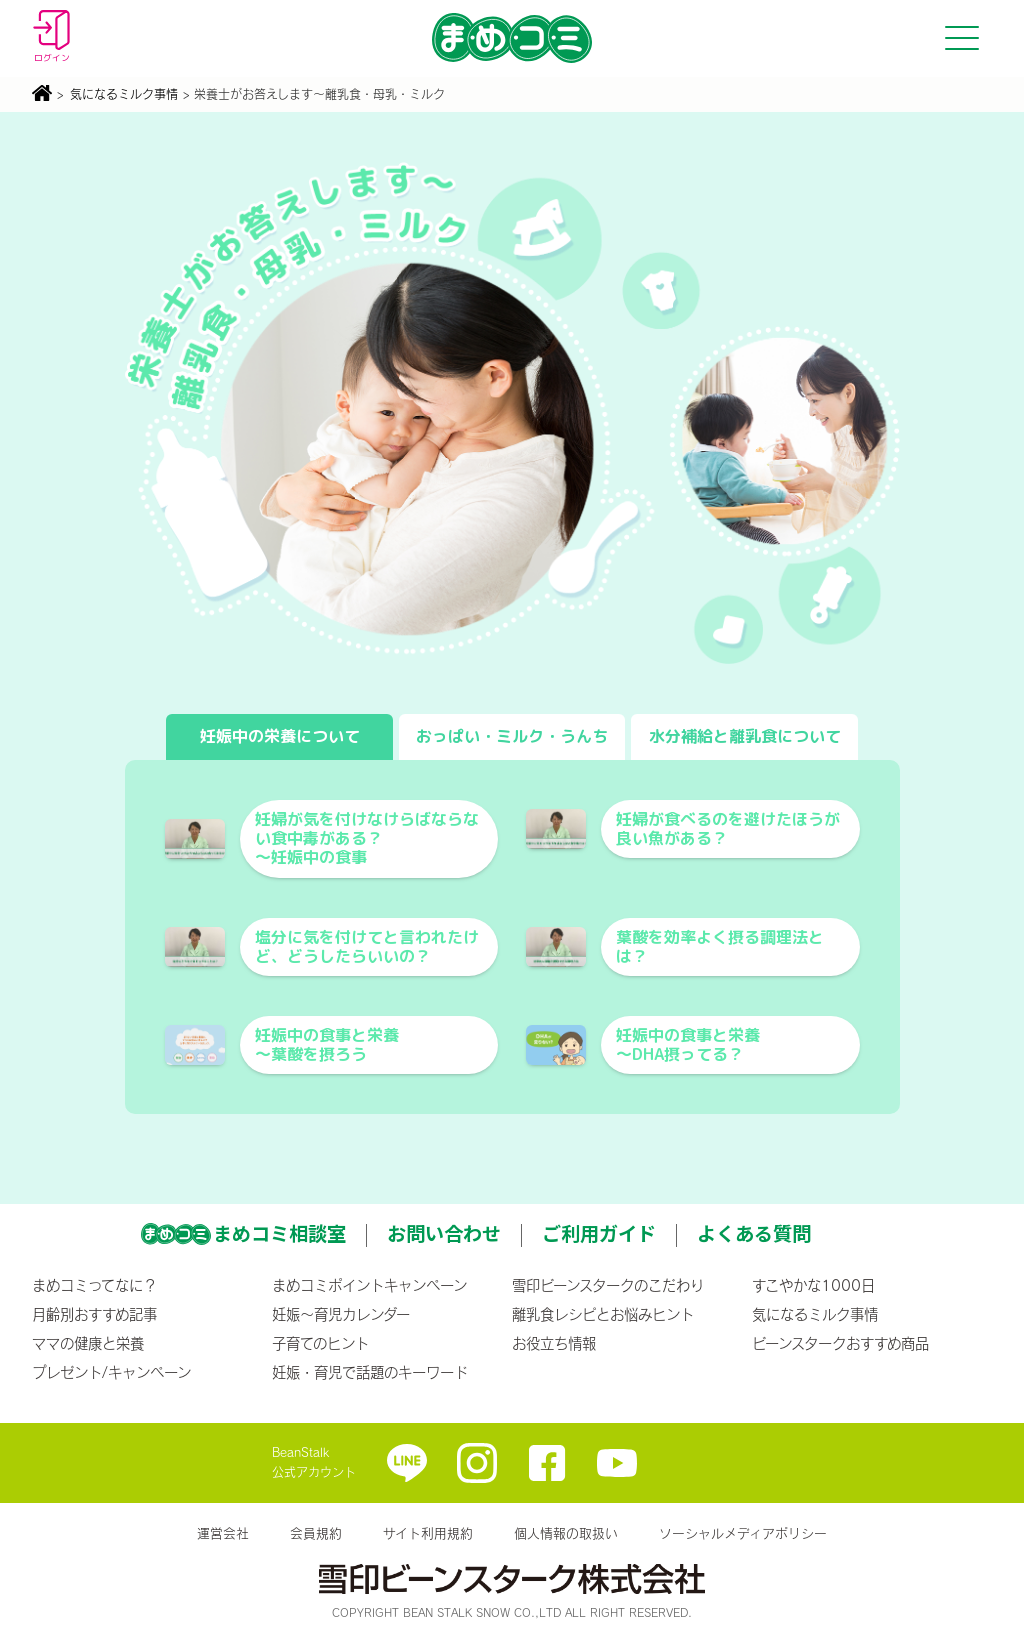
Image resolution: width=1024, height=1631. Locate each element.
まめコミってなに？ (94, 1285)
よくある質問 (754, 1233)
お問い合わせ (444, 1233)
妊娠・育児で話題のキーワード (370, 1372)
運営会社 (223, 1533)
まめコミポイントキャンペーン (369, 1285)
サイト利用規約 (428, 1533)
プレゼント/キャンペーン (111, 1372)
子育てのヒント (320, 1343)
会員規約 (316, 1533)
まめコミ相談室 (279, 1233)
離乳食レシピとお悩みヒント (603, 1314)
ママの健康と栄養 (88, 1343)
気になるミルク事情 (124, 94)
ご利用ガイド (599, 1233)
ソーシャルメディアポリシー (743, 1533)
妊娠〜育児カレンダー (341, 1314)
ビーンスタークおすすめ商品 (840, 1343)
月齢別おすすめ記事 (94, 1314)
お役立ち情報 (554, 1343)
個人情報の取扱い (566, 1533)
